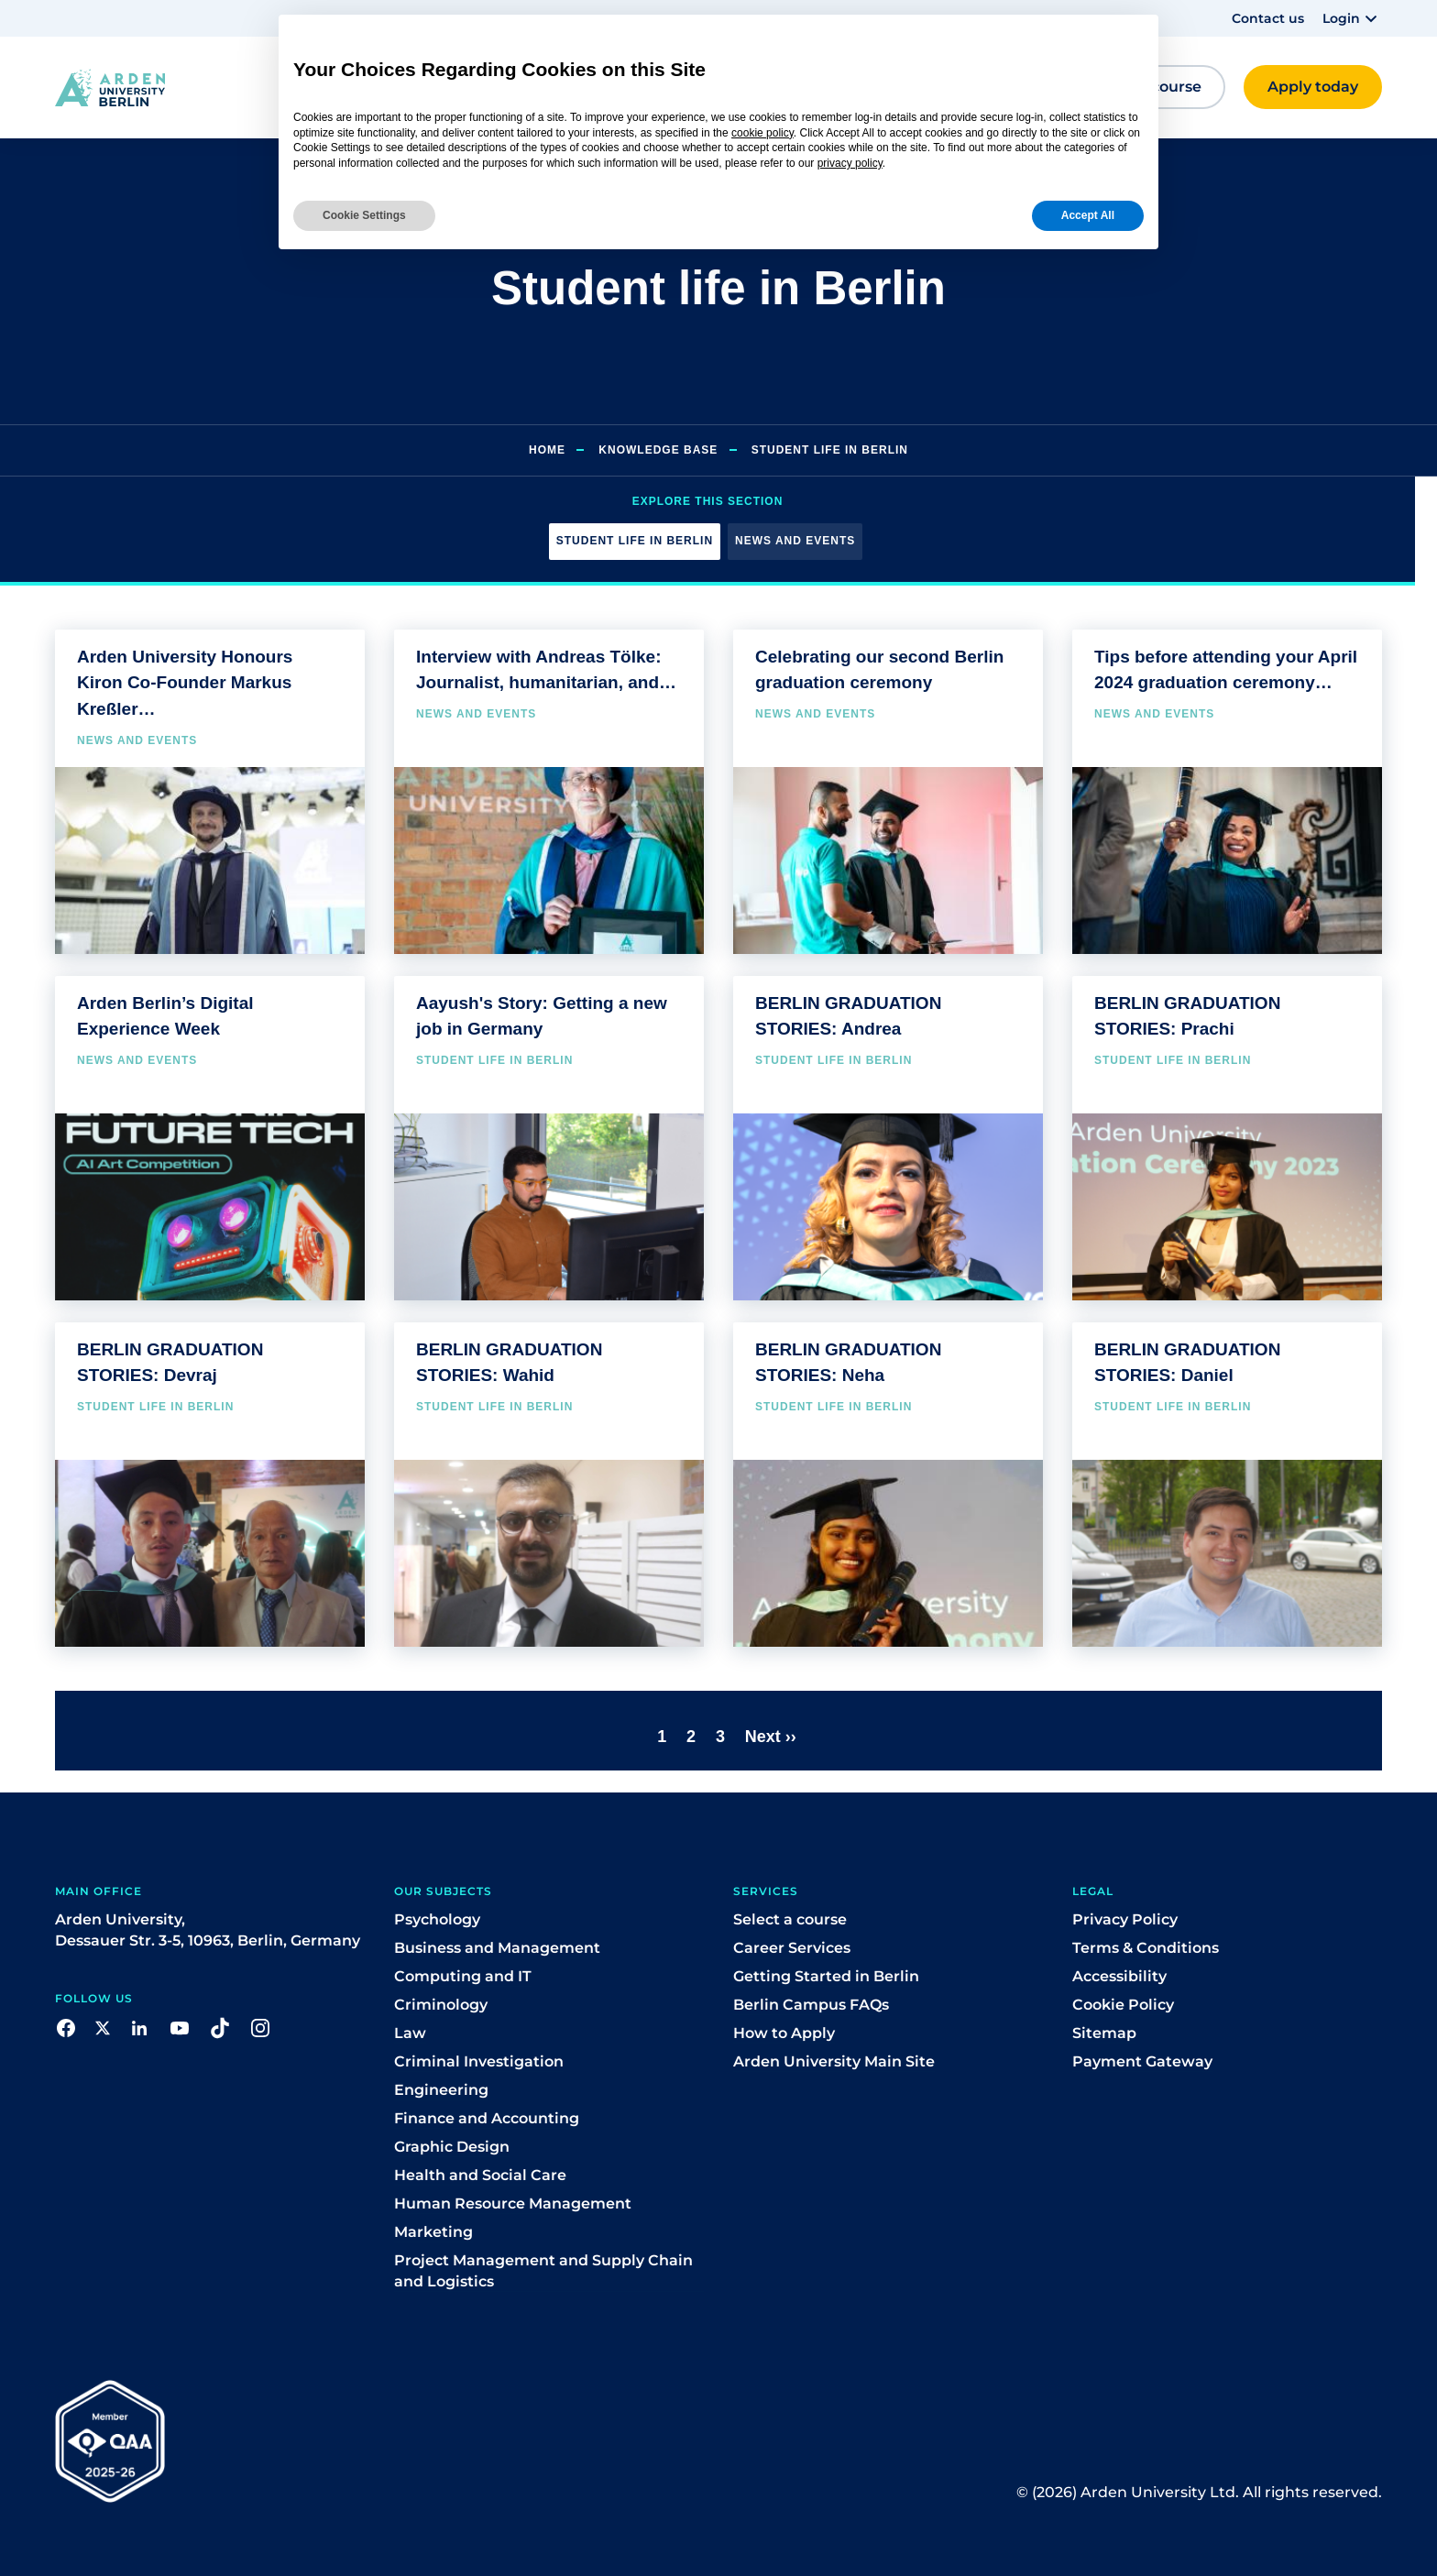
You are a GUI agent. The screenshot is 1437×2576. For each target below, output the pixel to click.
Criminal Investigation (479, 2061)
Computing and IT (463, 1976)
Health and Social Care (480, 2175)
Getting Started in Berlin (826, 1976)
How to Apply (784, 2033)
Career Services (791, 1948)
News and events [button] (795, 540)
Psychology (437, 1919)
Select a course (790, 1919)
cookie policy (762, 132)
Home (547, 450)
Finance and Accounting (486, 2118)
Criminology (441, 2004)
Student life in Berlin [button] (634, 540)
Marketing (433, 2232)
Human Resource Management (512, 2203)
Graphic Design (452, 2146)
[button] (1352, 18)
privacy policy (850, 163)
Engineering (441, 2090)
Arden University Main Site (834, 2061)
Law (410, 2033)
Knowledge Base (658, 450)
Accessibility (1119, 1976)
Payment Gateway (1142, 2061)
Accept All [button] (1087, 215)
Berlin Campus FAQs (811, 2004)
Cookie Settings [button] (364, 215)
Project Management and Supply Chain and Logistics (543, 2271)
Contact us (1268, 18)
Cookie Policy (1123, 2004)
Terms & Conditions (1145, 1948)
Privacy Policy (1125, 1919)
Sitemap (1104, 2033)
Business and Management (497, 1948)
